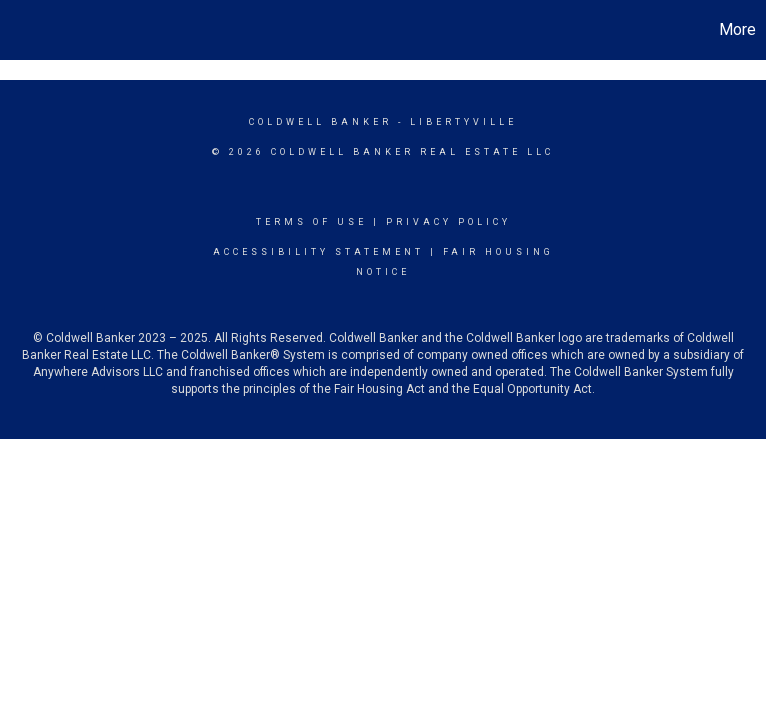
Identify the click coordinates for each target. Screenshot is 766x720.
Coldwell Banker (320, 122)
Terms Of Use (311, 222)
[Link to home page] (25, 30)
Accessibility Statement (318, 252)
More (737, 29)
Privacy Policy (448, 222)
